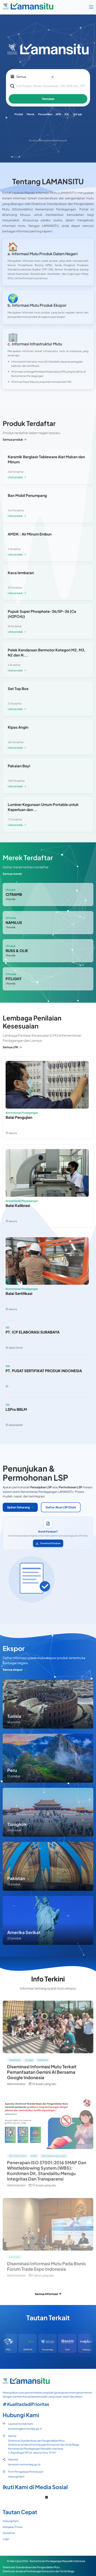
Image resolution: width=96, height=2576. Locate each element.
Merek (30, 114)
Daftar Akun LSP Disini (61, 1507)
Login (6, 2538)
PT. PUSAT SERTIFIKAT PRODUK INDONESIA (44, 1370)
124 (8, 1404)
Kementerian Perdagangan (22, 1112)
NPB (58, 114)
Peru (12, 1773)
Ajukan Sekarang (20, 1507)
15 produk (14, 1887)
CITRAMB (14, 894)
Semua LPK (12, 1050)
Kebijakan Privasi (12, 2526)
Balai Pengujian (19, 1117)
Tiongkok (17, 1827)
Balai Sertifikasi (19, 1293)
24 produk (14, 1833)
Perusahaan (45, 114)
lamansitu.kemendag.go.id (24, 2464)
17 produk (13, 1779)
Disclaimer (9, 2532)
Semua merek (14, 877)
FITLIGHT (13, 978)
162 (7, 1327)
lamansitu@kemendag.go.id (25, 2428)
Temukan (48, 99)
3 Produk (11, 974)
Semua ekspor (14, 1669)
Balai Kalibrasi (18, 1205)
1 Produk (11, 889)
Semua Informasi (48, 2294)
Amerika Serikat (24, 1935)
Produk (18, 114)
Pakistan (16, 1881)
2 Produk (11, 917)
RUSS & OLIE (17, 950)
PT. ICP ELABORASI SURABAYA (33, 1332)
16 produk (14, 1725)
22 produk (14, 1941)
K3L (67, 114)
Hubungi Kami (16, 2476)
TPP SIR (77, 114)
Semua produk (15, 443)
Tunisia (14, 1719)
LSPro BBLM (16, 1409)
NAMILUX (14, 922)
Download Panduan (48, 1543)
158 (8, 1366)
